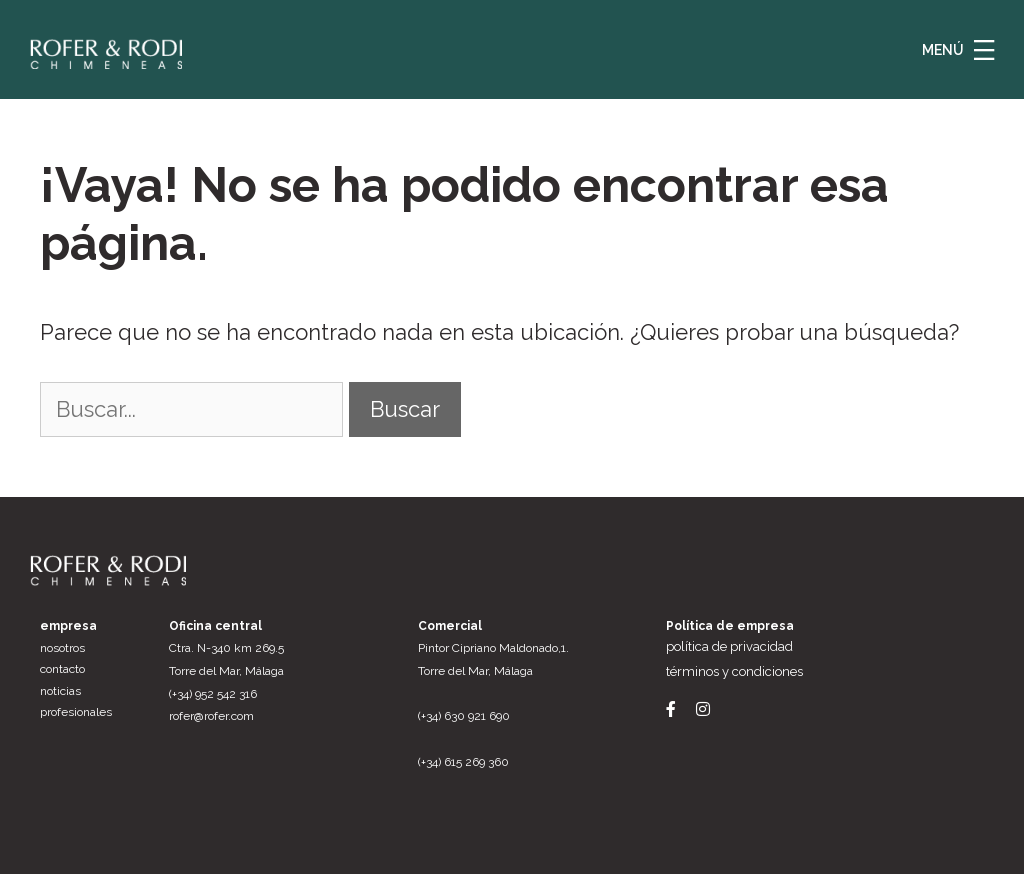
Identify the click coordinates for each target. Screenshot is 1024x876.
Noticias (60, 693)
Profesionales (76, 715)
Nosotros (62, 650)
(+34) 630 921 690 (464, 719)
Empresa (68, 628)
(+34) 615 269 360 (463, 764)
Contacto (62, 671)
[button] (984, 50)
